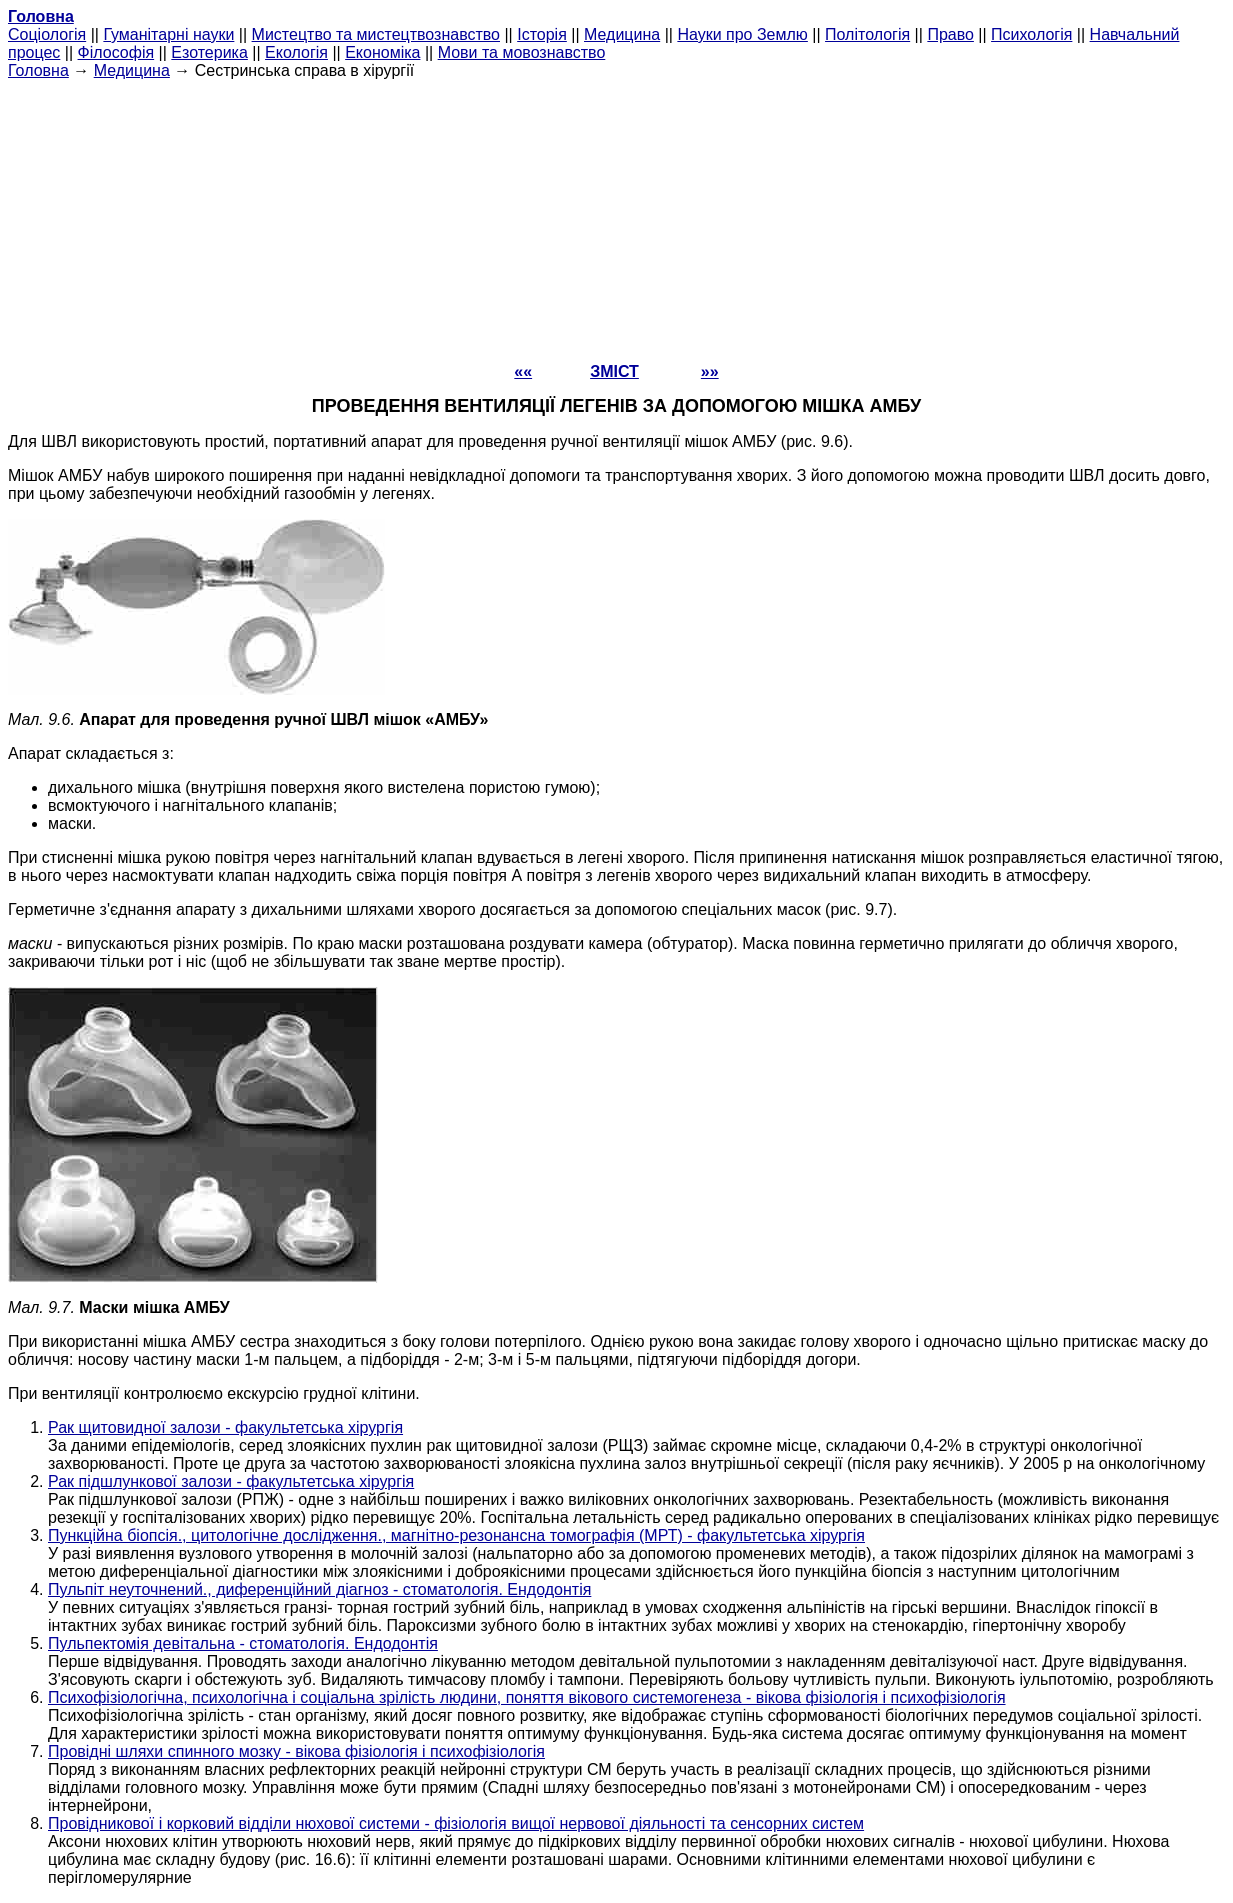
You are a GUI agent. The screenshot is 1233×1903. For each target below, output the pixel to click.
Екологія (296, 52)
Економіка (382, 52)
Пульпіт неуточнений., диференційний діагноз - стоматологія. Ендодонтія (319, 1589)
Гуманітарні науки (168, 34)
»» (710, 371)
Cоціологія (47, 34)
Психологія (1031, 34)
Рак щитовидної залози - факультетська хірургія (225, 1427)
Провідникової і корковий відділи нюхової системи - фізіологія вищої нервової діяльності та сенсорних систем (456, 1823)
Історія (542, 34)
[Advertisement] (617, 220)
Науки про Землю (742, 34)
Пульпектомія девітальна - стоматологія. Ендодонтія (243, 1643)
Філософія (116, 52)
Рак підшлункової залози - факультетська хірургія (231, 1481)
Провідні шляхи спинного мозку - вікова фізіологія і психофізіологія (296, 1751)
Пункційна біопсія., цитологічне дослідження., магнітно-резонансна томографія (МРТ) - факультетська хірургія (456, 1535)
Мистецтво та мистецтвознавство (376, 34)
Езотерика (209, 52)
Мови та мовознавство (522, 52)
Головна (38, 70)
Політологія (867, 34)
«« (523, 371)
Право (950, 34)
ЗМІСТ (614, 371)
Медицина (622, 34)
